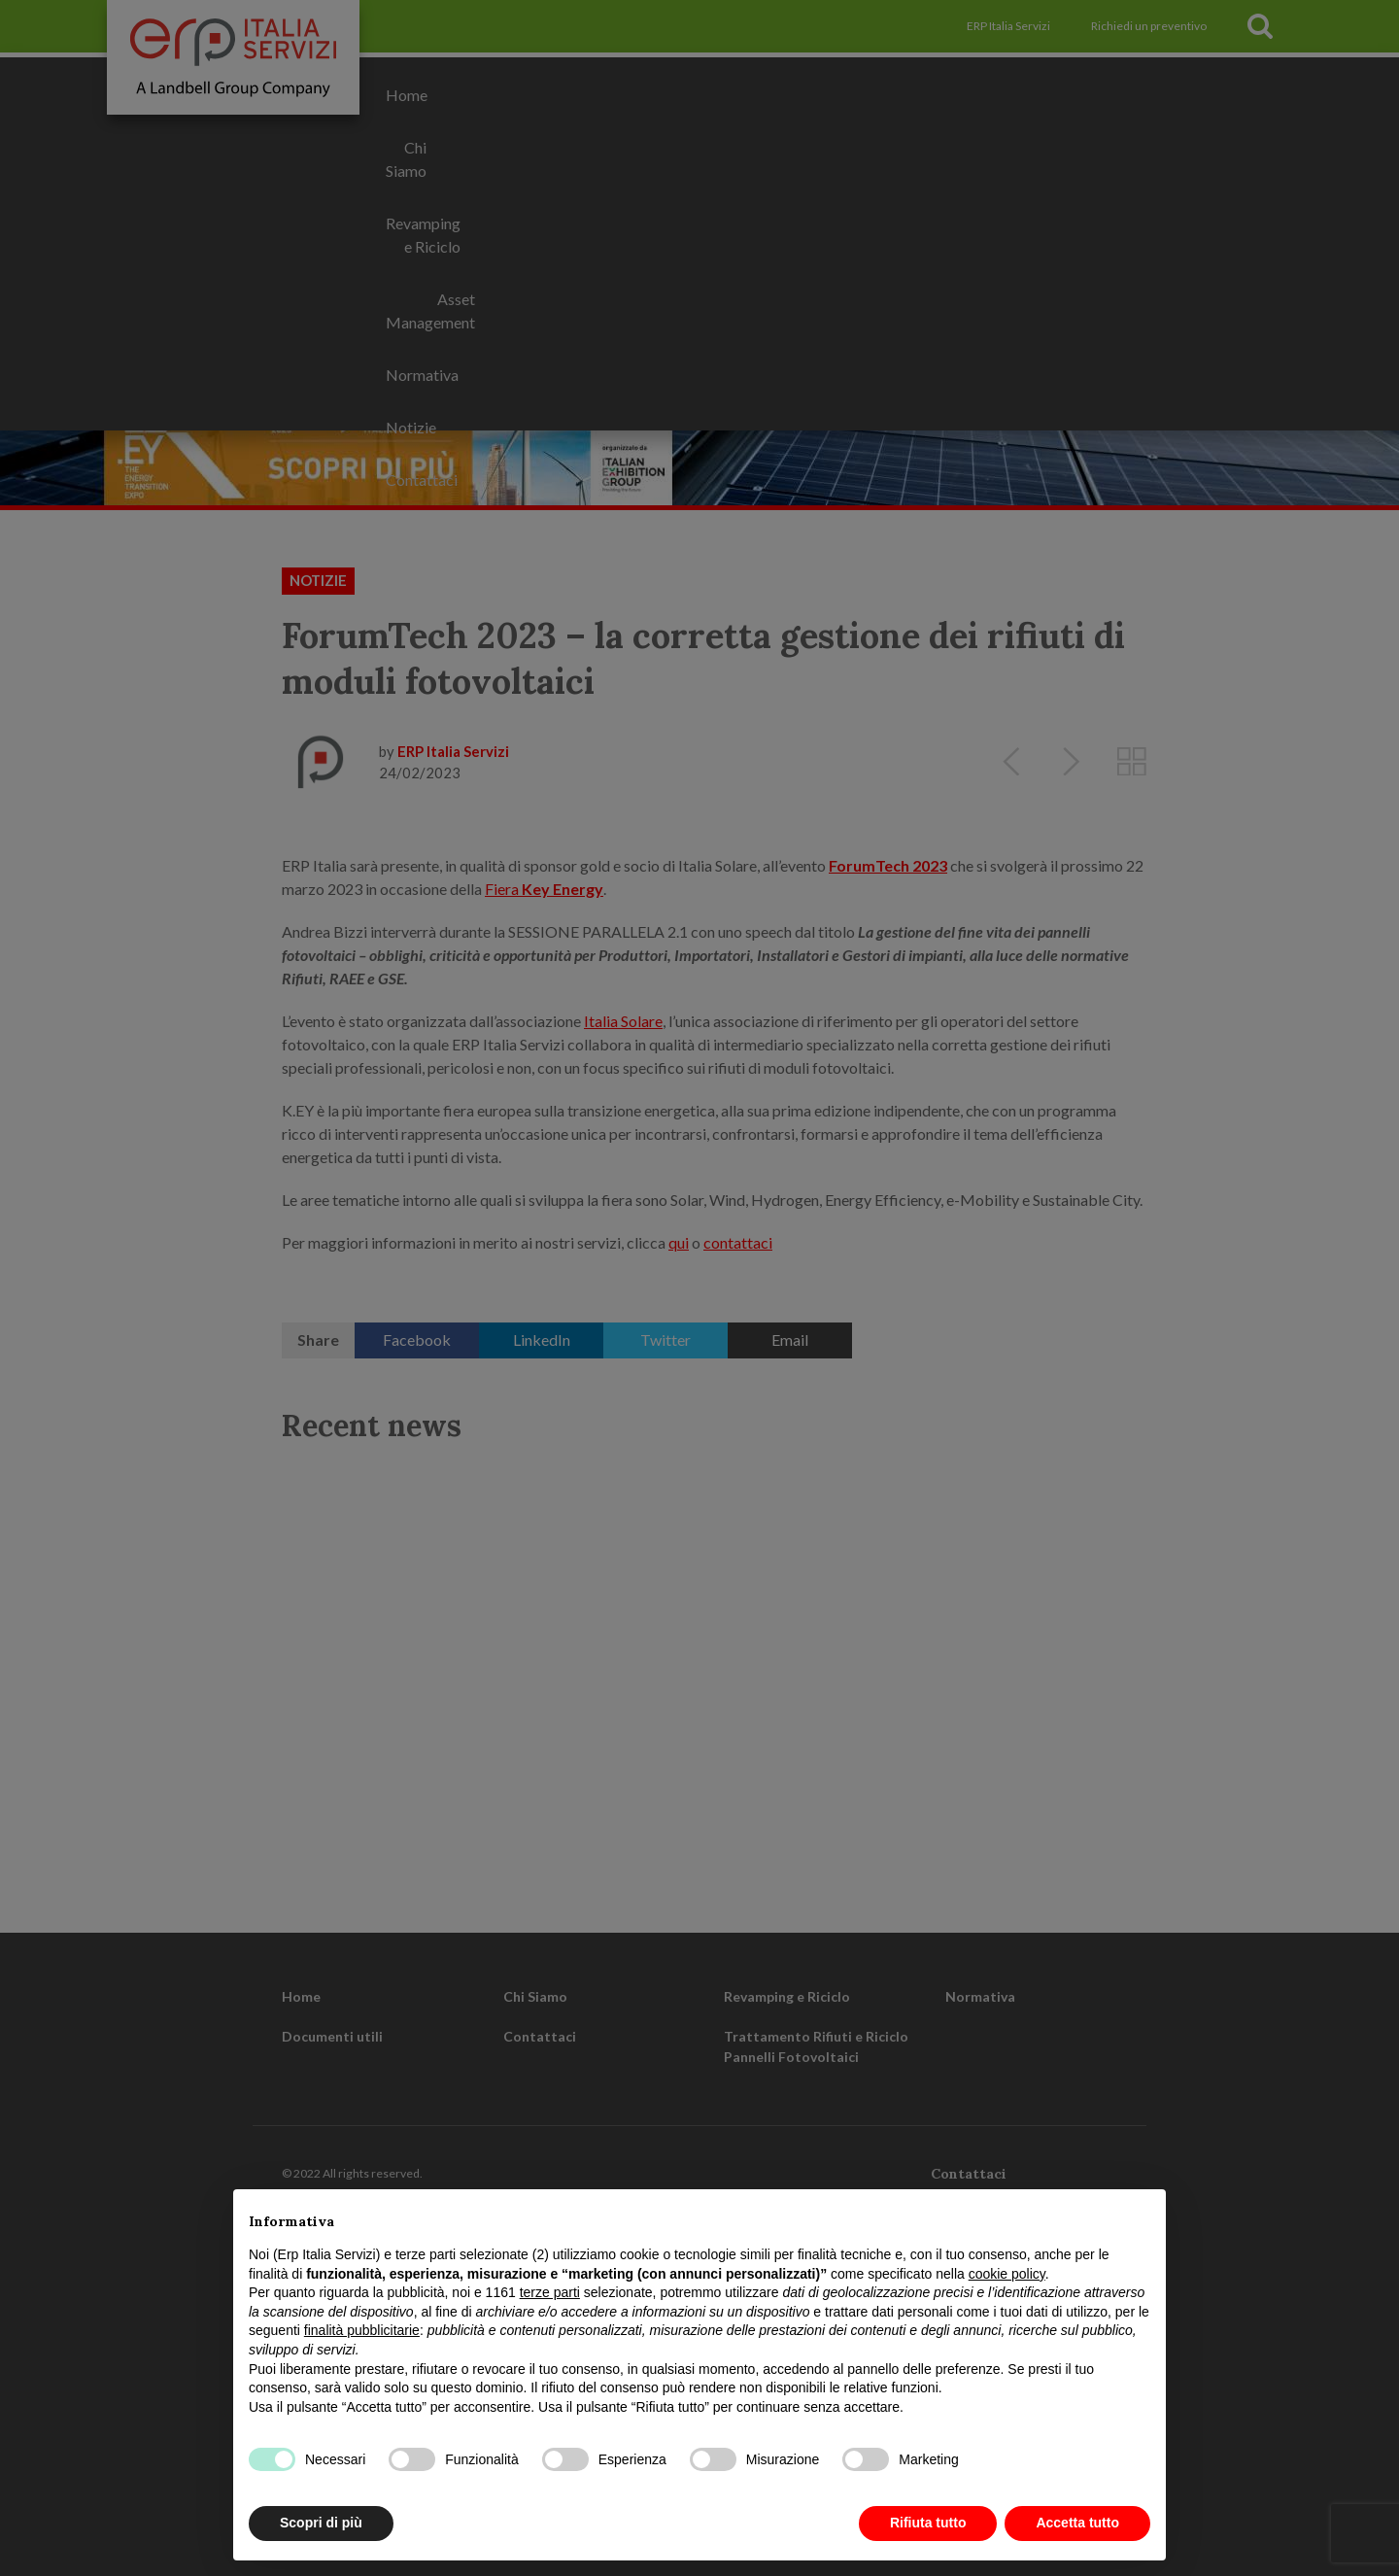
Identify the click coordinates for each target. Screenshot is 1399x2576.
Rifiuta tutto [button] (928, 2522)
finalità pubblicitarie (362, 2330)
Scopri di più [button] (321, 2522)
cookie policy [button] (1007, 2274)
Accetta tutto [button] (1077, 2522)
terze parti (550, 2292)
